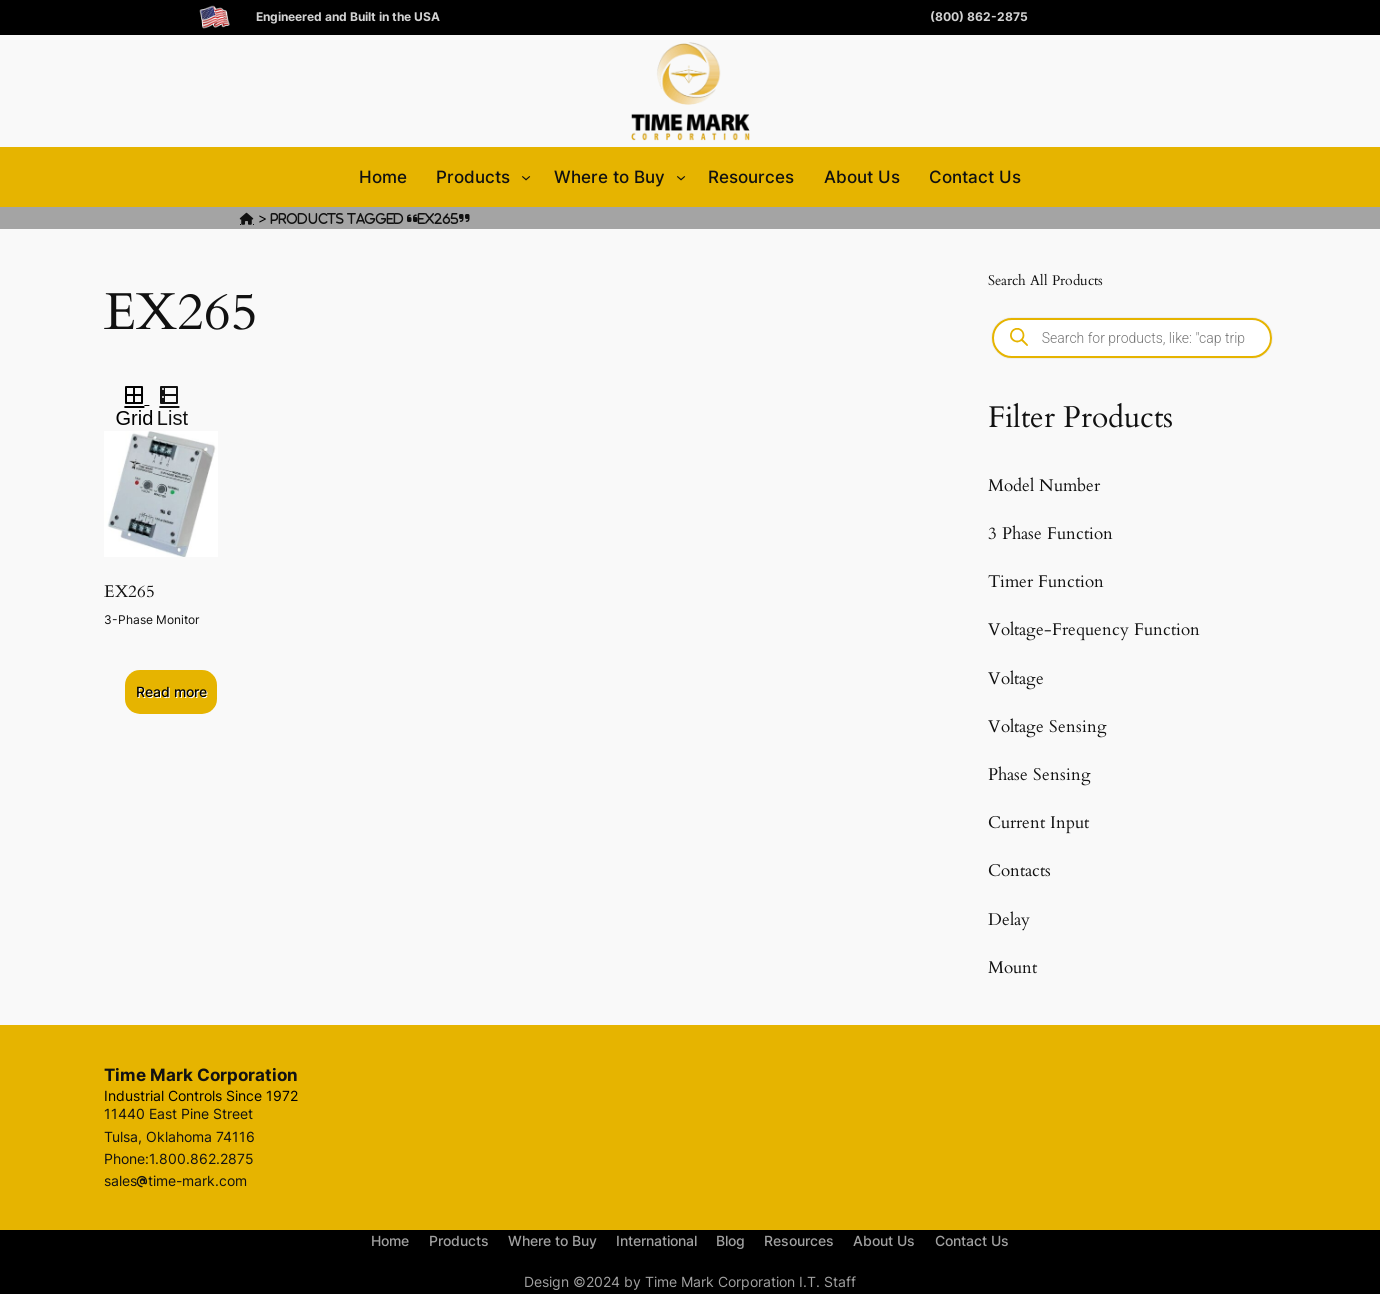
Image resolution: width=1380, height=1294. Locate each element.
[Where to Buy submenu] (681, 177)
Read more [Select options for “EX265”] (171, 691)
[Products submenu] (526, 177)
